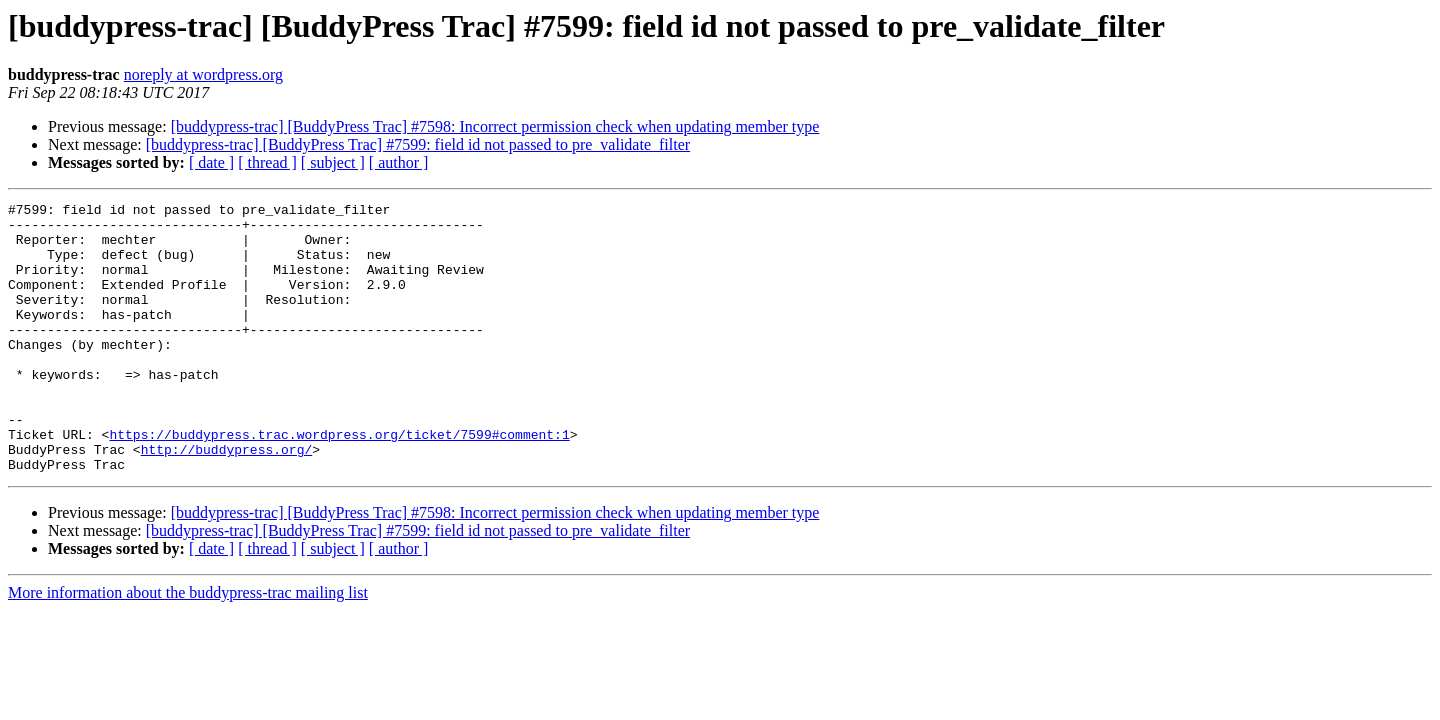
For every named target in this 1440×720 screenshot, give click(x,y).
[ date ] (211, 162)
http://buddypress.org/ (227, 500)
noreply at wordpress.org (203, 74)
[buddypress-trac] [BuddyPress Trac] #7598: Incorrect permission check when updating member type (495, 126)
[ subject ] (333, 162)
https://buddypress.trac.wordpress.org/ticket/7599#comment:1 (339, 482)
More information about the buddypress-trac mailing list (188, 646)
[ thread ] (267, 162)
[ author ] (399, 162)
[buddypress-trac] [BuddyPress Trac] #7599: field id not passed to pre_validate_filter (418, 144)
